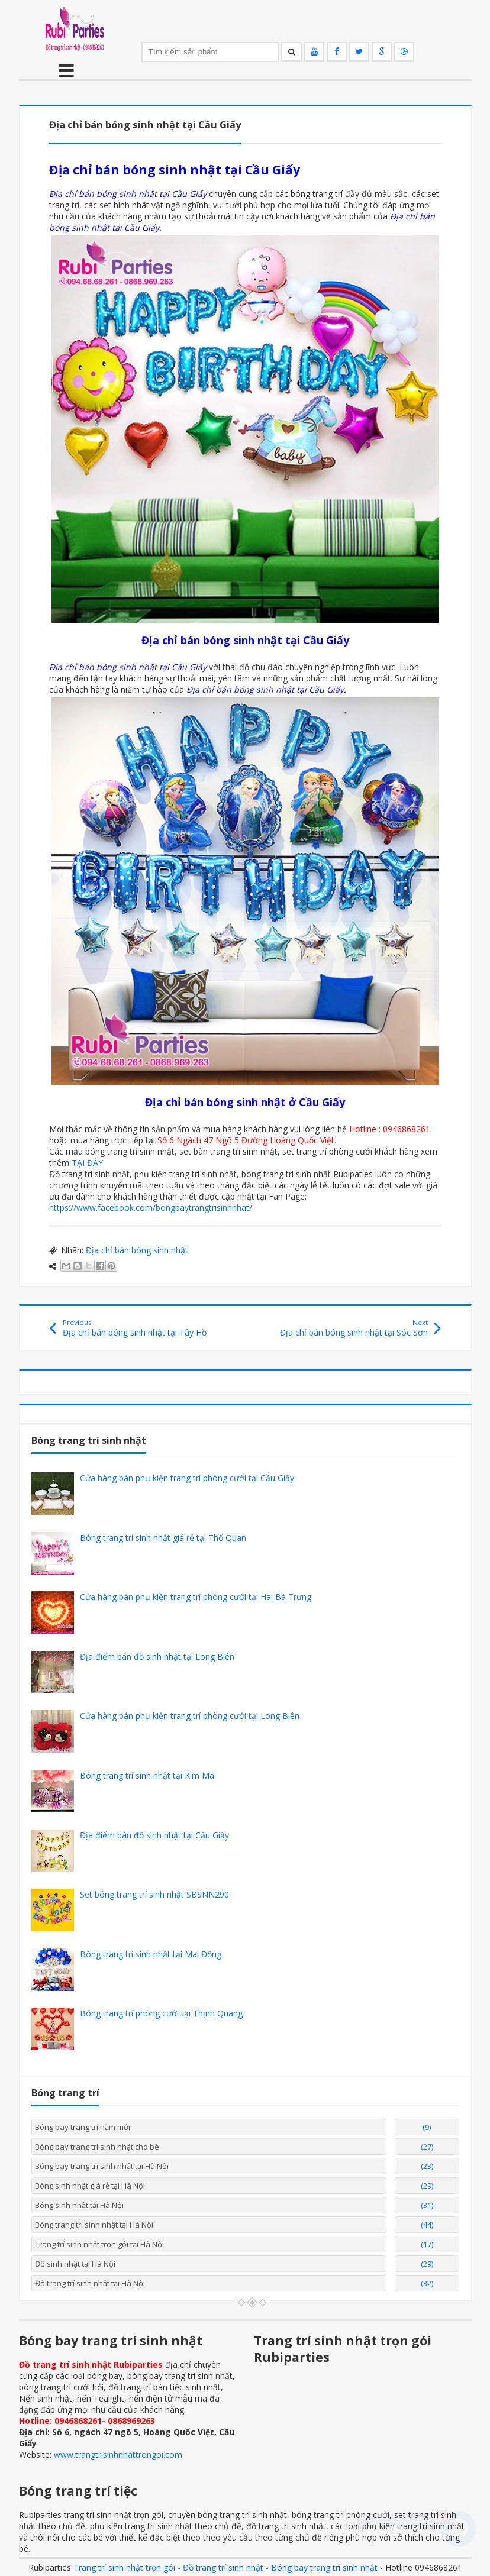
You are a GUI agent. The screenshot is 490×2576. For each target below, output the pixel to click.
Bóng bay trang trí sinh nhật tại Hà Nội (102, 2166)
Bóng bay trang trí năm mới (82, 2127)
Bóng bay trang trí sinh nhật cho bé (97, 2146)
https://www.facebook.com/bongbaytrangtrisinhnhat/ (150, 1207)
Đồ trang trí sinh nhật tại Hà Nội (90, 2283)
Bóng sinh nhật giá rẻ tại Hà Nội (90, 2185)
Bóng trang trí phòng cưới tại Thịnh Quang (161, 2013)
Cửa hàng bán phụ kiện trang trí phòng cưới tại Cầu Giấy (187, 1477)
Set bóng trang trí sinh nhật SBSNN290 (154, 1894)
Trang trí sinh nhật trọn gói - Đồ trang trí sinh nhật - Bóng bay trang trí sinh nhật (225, 2567)
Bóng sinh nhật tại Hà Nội (79, 2205)
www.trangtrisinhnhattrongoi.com (118, 2454)
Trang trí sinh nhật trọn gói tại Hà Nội (99, 2244)
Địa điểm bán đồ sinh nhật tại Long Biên (157, 1656)
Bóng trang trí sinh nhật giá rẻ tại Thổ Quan (163, 1537)
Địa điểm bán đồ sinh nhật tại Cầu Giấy (154, 1835)
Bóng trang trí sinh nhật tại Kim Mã (147, 1775)
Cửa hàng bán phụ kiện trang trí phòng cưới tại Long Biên (189, 1715)
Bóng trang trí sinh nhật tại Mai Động (150, 1954)
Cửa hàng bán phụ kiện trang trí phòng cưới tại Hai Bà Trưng (195, 1596)
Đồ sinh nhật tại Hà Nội (75, 2263)
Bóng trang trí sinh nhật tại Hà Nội (94, 2224)
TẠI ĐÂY (87, 1162)
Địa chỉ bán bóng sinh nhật (137, 1250)
